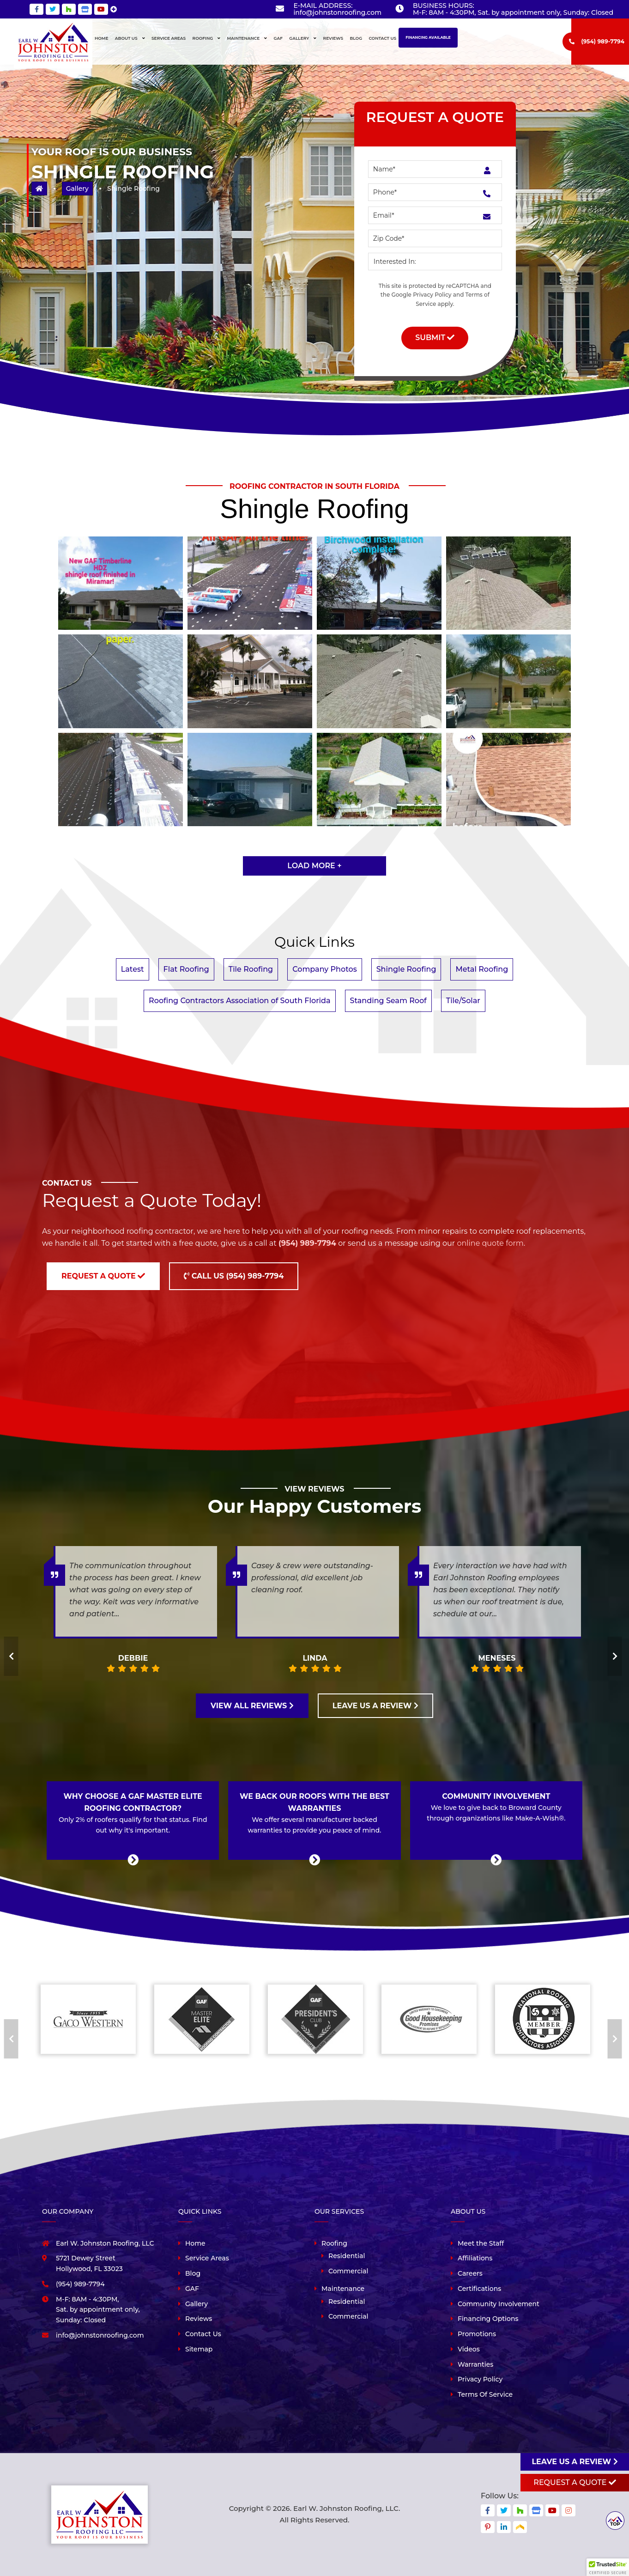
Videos (469, 2349)
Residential (346, 2256)
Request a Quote (103, 1276)
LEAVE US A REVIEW (375, 1705)
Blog (192, 2273)
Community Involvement (498, 2304)
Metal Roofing (481, 969)
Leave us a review (574, 2461)
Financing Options (488, 2318)
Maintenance (342, 2288)
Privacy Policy (432, 294)
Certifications (479, 2288)
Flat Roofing (186, 969)
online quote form (490, 1243)
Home (195, 2243)
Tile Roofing (251, 969)
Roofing (334, 2243)
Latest (132, 969)
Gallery (77, 188)
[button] (608, 2567)
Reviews (198, 2318)
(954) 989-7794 (602, 41)
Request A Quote (574, 2482)
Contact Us (203, 2334)
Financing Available (428, 37)
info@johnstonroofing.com (337, 12)
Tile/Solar (463, 1000)
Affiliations (475, 2258)
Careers (470, 2273)
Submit (434, 337)
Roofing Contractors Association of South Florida (239, 1000)
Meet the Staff (481, 2243)
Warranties (475, 2364)
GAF (192, 2288)
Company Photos (324, 969)
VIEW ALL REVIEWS (252, 1705)
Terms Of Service (485, 2394)
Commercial (348, 2271)
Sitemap (198, 2349)
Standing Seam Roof (388, 1000)
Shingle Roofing (406, 969)
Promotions (477, 2334)
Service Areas (207, 2258)
